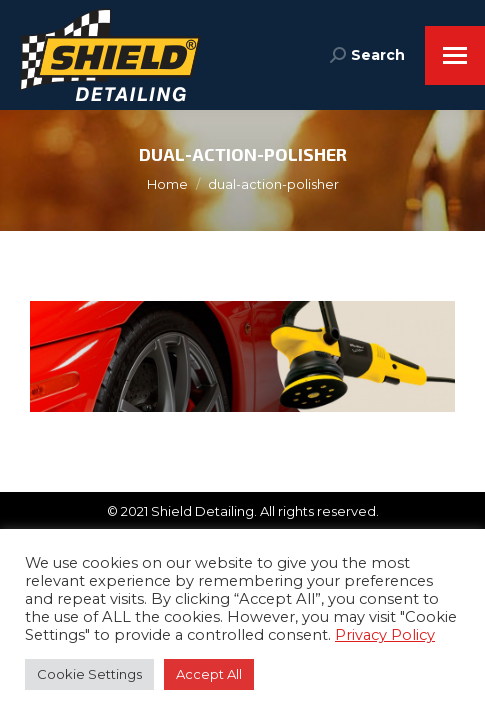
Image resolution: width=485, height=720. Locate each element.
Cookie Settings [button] (89, 674)
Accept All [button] (209, 674)
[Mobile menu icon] (455, 55)
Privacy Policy (385, 635)
